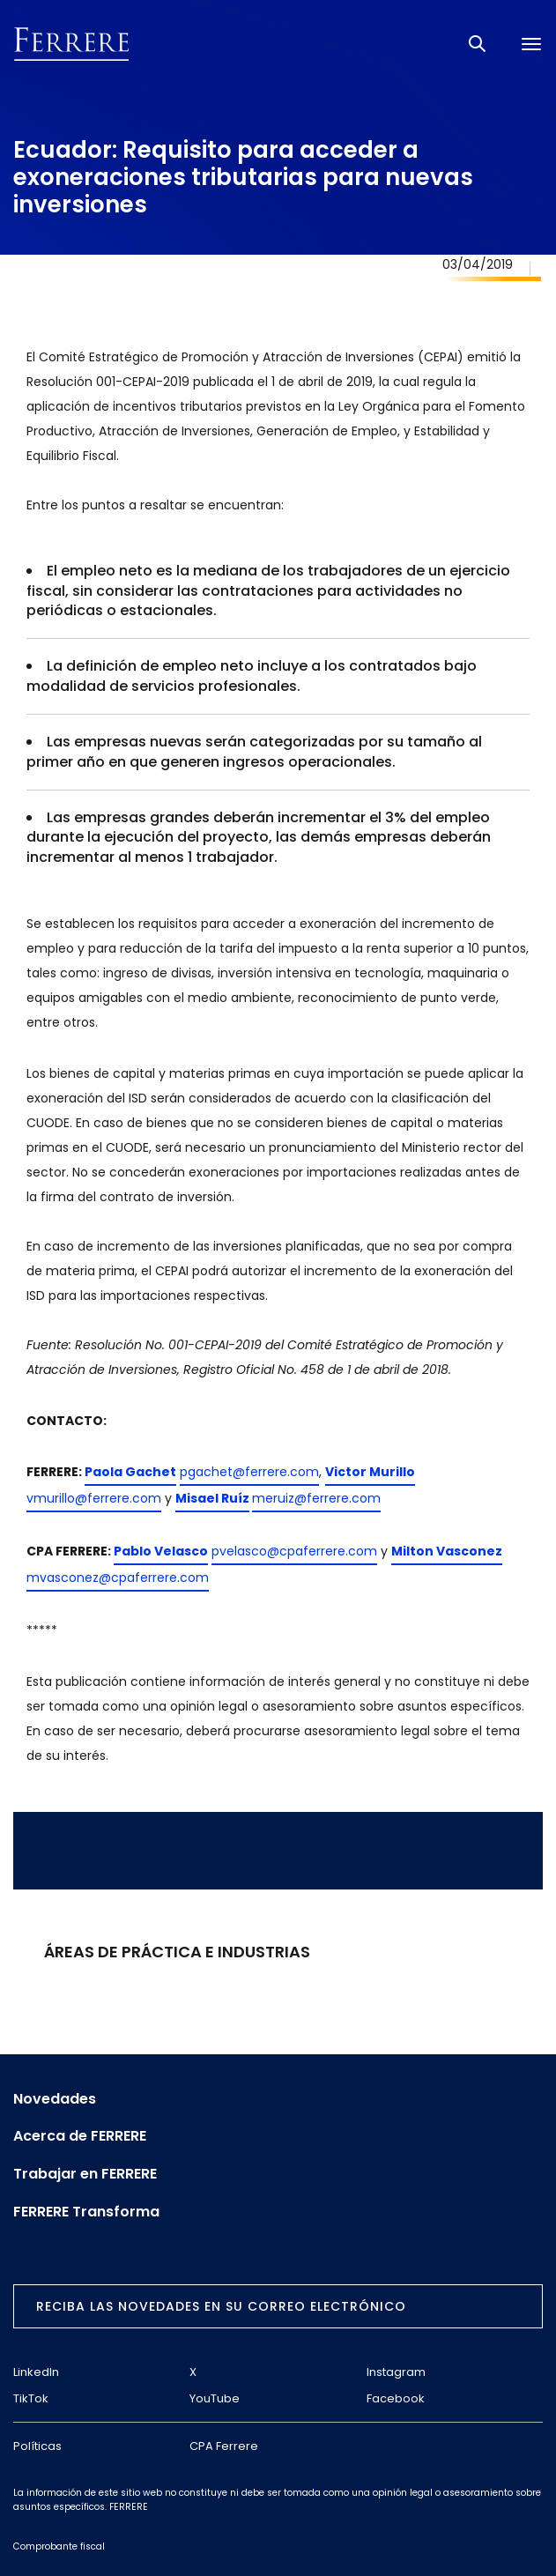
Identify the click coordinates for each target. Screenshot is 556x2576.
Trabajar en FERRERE (85, 2174)
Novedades (54, 2099)
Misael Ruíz (212, 1498)
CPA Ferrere (223, 2446)
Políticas (37, 2446)
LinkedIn (36, 2372)
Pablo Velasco (161, 1551)
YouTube (214, 2398)
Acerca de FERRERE (79, 2136)
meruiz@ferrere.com (316, 1498)
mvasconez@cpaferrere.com (117, 1577)
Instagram (396, 2372)
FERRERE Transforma (86, 2212)
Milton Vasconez (446, 1551)
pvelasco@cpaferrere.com (294, 1551)
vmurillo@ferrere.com (93, 1498)
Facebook (396, 2398)
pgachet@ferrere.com (249, 1472)
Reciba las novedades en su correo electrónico (221, 2306)
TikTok (30, 2398)
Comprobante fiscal (59, 2546)
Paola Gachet (130, 1472)
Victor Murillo (370, 1472)
